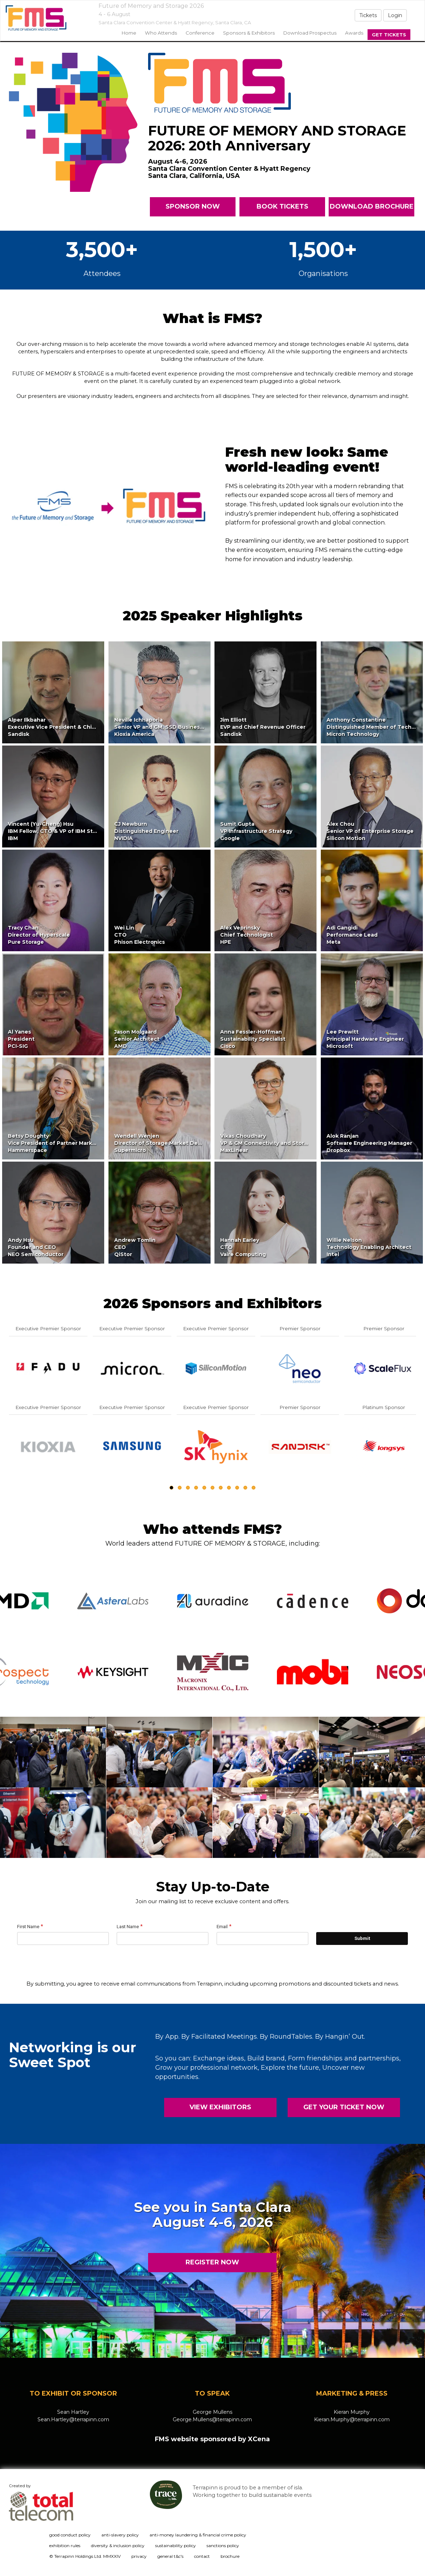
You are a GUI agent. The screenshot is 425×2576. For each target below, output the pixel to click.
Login (395, 15)
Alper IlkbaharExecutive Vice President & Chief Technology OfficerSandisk (80, 727)
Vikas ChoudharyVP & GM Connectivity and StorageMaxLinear (267, 1143)
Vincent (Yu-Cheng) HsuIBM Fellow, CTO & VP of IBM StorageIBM (58, 831)
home (129, 33)
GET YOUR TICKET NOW (343, 2107)
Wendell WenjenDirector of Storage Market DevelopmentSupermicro (170, 1143)
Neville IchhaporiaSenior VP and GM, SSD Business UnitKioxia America (165, 727)
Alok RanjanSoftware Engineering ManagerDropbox (369, 1143)
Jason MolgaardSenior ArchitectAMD (137, 1039)
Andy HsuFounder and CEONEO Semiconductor (36, 1247)
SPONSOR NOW (193, 206)
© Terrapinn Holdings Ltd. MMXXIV (85, 2556)
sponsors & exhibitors (249, 33)
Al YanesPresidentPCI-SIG (21, 1039)
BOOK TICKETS (282, 206)
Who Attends (161, 33)
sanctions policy (223, 2545)
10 (245, 1488)
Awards (354, 33)
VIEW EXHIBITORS (220, 2107)
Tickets (368, 15)
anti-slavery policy (120, 2534)
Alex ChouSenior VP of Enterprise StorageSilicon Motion (370, 831)
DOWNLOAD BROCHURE (371, 206)
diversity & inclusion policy (118, 2545)
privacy (139, 2556)
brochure (230, 2556)
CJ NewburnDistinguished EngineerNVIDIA (146, 831)
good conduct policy (70, 2534)
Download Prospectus (310, 33)
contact (202, 2556)
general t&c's (170, 2556)
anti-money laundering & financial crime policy (198, 2534)
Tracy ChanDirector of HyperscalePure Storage (39, 935)
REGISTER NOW (212, 2262)
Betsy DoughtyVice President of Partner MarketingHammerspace (57, 1143)
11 (253, 1488)
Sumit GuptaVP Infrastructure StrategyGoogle (256, 831)
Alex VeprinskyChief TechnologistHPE (246, 935)
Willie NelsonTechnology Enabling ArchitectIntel (369, 1247)
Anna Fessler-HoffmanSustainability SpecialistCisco (252, 1039)
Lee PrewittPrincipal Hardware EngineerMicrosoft (365, 1039)
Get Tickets (389, 34)
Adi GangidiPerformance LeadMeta (352, 935)
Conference (200, 33)
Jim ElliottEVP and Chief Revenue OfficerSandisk (262, 727)
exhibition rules (64, 2545)
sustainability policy (175, 2545)
